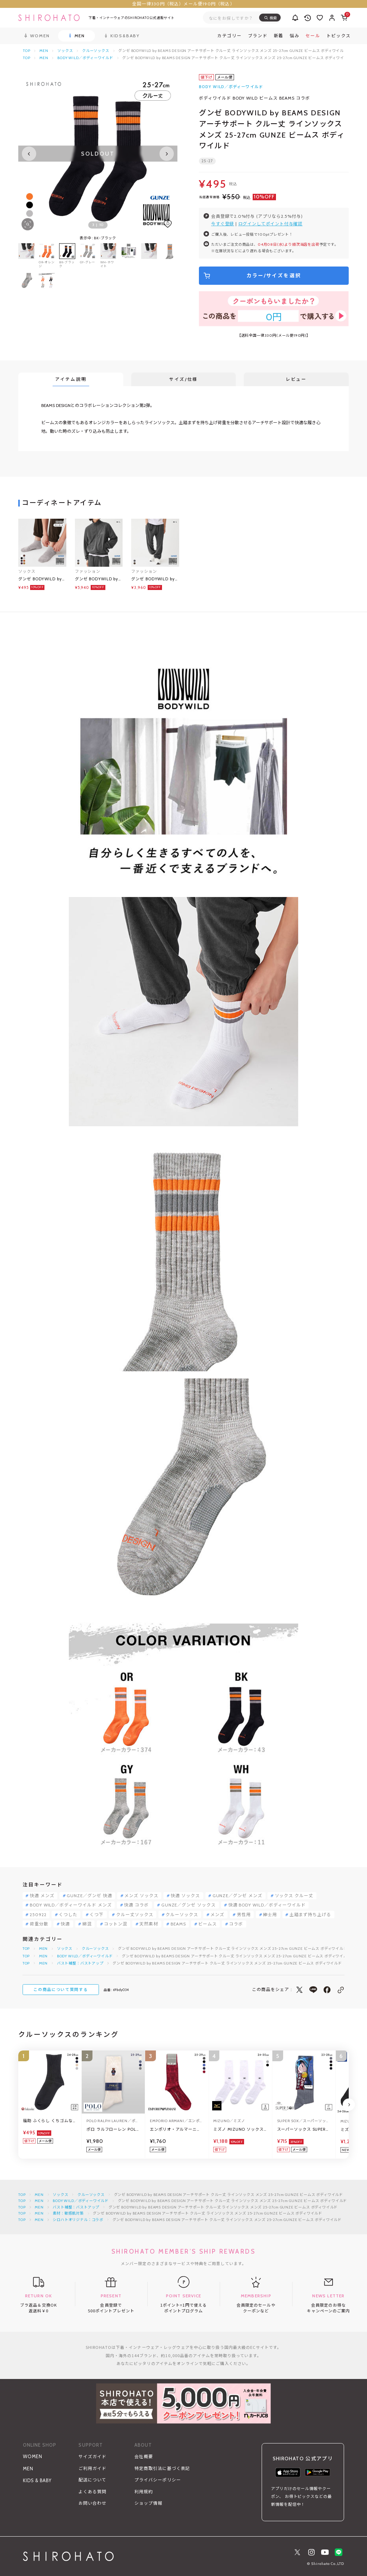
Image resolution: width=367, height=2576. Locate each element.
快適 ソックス (185, 1896)
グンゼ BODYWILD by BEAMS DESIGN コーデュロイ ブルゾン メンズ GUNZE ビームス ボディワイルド (98, 579)
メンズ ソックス (141, 1896)
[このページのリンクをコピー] (340, 1990)
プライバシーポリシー (157, 2480)
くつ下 (97, 1915)
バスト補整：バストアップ (80, 1963)
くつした (68, 1915)
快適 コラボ (136, 1905)
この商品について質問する (60, 1989)
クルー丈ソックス (134, 1915)
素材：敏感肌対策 (68, 2213)
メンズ (217, 1915)
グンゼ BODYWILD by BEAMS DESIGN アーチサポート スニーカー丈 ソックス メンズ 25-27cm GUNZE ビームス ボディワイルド (41, 579)
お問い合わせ (92, 2503)
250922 (38, 1915)
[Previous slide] (29, 153)
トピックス (339, 36)
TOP (26, 50)
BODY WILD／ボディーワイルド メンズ (71, 1905)
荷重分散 (39, 1924)
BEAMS (178, 1924)
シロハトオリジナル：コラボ (78, 2219)
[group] (129, 256)
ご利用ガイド (92, 2468)
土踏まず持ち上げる (311, 1915)
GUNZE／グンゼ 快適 (89, 1896)
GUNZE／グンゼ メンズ (237, 1896)
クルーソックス (95, 50)
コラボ (236, 1924)
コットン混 (115, 1924)
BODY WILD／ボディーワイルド (85, 58)
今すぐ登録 (222, 223)
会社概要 (143, 2456)
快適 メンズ (42, 1896)
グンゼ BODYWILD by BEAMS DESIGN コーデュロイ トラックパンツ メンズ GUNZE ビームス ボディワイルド (154, 579)
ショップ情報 (148, 2503)
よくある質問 (92, 2491)
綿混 (87, 1924)
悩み (294, 36)
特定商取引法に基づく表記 (162, 2468)
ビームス (207, 1924)
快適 (65, 1924)
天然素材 (148, 1924)
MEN (43, 50)
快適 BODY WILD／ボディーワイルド (267, 1905)
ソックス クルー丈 (294, 1896)
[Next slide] (166, 153)
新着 (278, 36)
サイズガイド (92, 2456)
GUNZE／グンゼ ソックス (188, 1905)
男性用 (244, 1915)
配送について (92, 2480)
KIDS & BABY (37, 2480)
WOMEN (32, 2456)
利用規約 (143, 2491)
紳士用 (270, 1915)
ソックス (65, 50)
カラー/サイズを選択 (274, 275)
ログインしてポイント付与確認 (270, 223)
